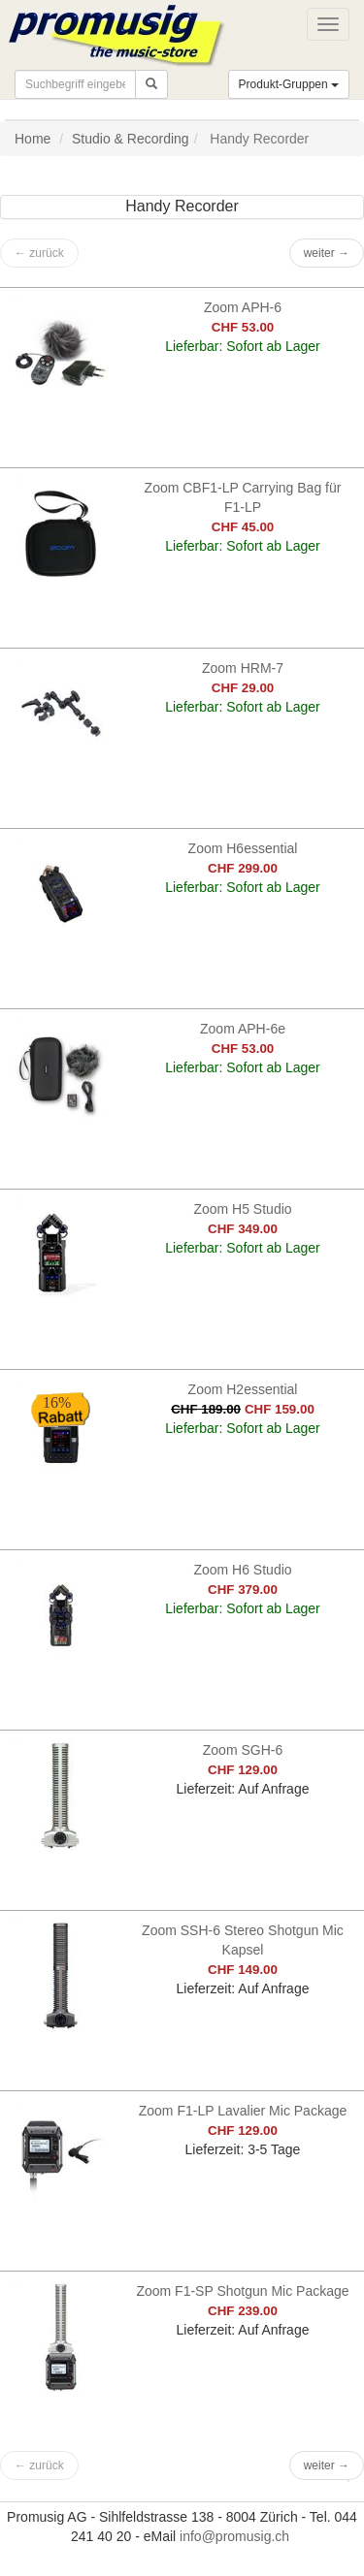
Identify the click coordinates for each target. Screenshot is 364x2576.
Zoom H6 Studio (242, 1569)
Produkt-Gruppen (289, 84)
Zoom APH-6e (242, 1028)
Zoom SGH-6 (242, 1750)
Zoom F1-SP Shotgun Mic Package (242, 2291)
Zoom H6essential (243, 848)
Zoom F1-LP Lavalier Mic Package (243, 2110)
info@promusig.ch (234, 2536)
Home (32, 138)
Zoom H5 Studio (242, 1209)
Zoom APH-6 (242, 307)
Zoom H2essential (243, 1389)
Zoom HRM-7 (242, 668)
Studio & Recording (130, 138)
